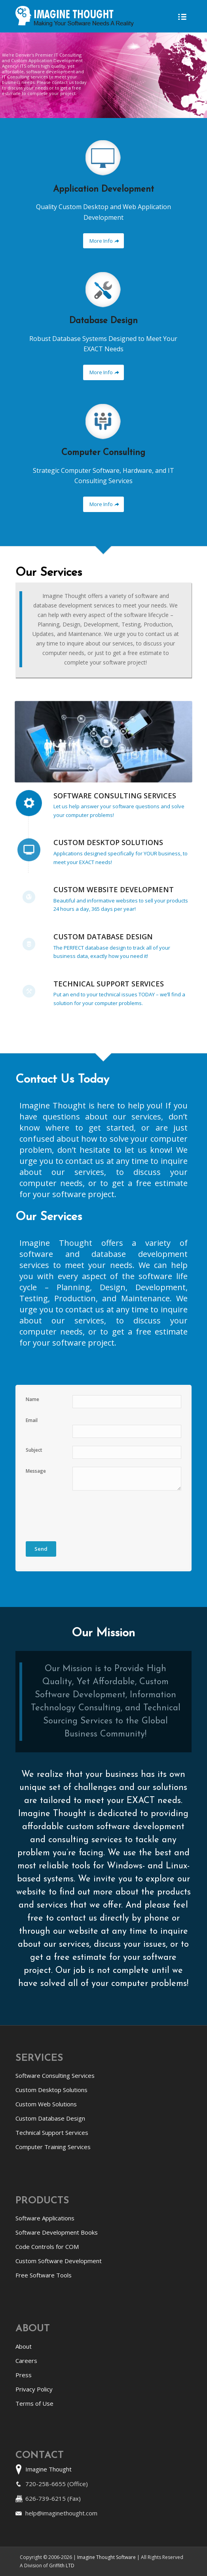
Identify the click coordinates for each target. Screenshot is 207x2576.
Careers (26, 2361)
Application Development (103, 189)
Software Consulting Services (114, 795)
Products (42, 2201)
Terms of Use (34, 2403)
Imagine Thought (48, 2469)
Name (32, 1399)
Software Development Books (56, 2232)
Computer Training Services (53, 2147)
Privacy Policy (34, 2389)
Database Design (103, 321)
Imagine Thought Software (107, 2557)
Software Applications (44, 2218)
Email (32, 1420)
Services (39, 2058)
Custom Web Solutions (46, 2104)
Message (36, 1471)
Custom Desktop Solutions (108, 842)
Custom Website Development (113, 889)
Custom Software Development (58, 2261)
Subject (34, 1450)
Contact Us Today (62, 1080)
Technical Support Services (108, 983)
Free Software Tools (43, 2275)
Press (23, 2375)
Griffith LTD (61, 2565)
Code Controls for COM (47, 2246)
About (32, 2329)
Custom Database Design (103, 936)
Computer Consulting (103, 452)
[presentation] (86, 1513)
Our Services (48, 573)
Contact (39, 2455)
